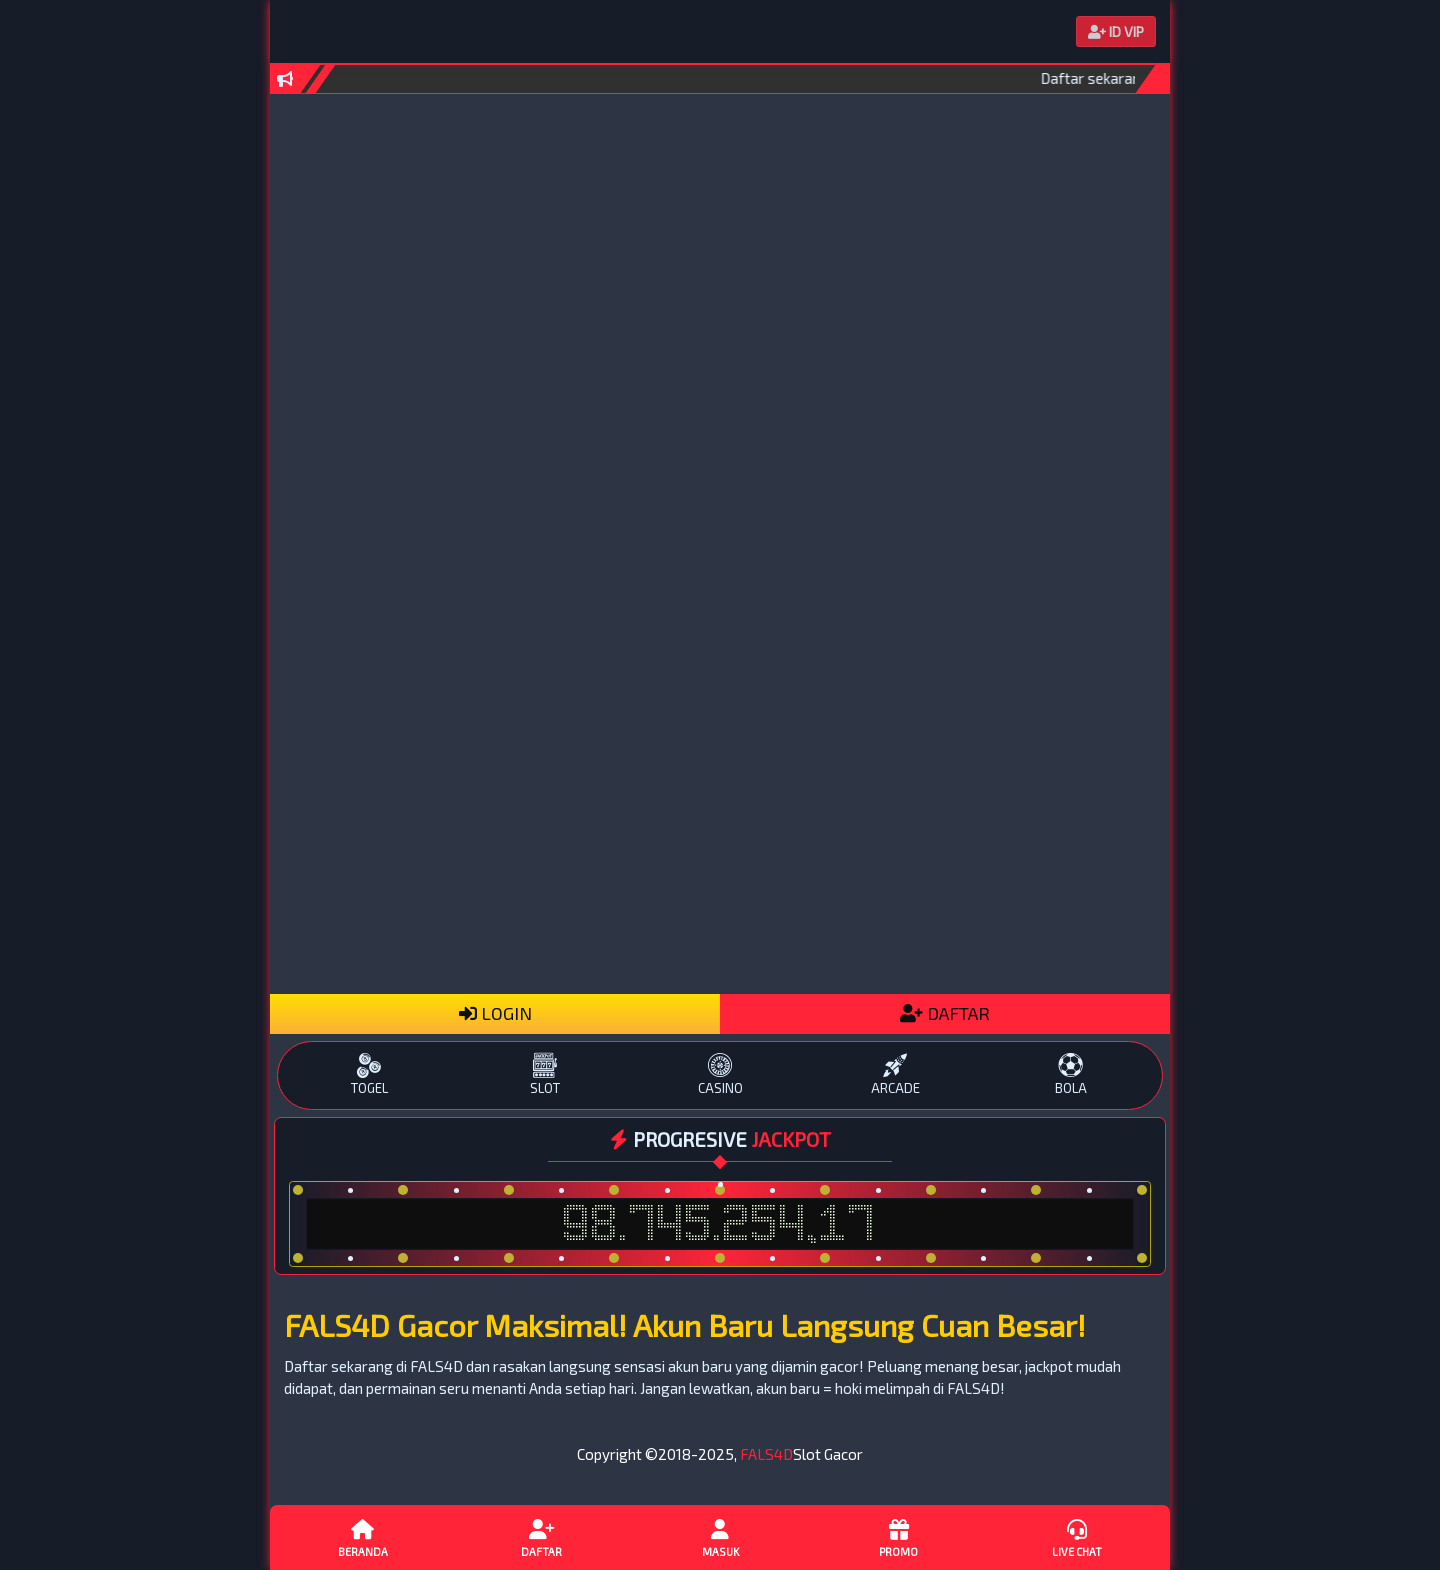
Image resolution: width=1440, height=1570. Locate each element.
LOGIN (495, 1013)
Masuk (720, 1537)
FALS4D (766, 1454)
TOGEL (369, 1074)
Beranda (363, 1537)
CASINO (719, 1074)
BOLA (1070, 1074)
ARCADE (895, 1074)
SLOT (544, 1074)
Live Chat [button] (1077, 1537)
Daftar (541, 1537)
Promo (898, 1537)
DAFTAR (945, 1013)
